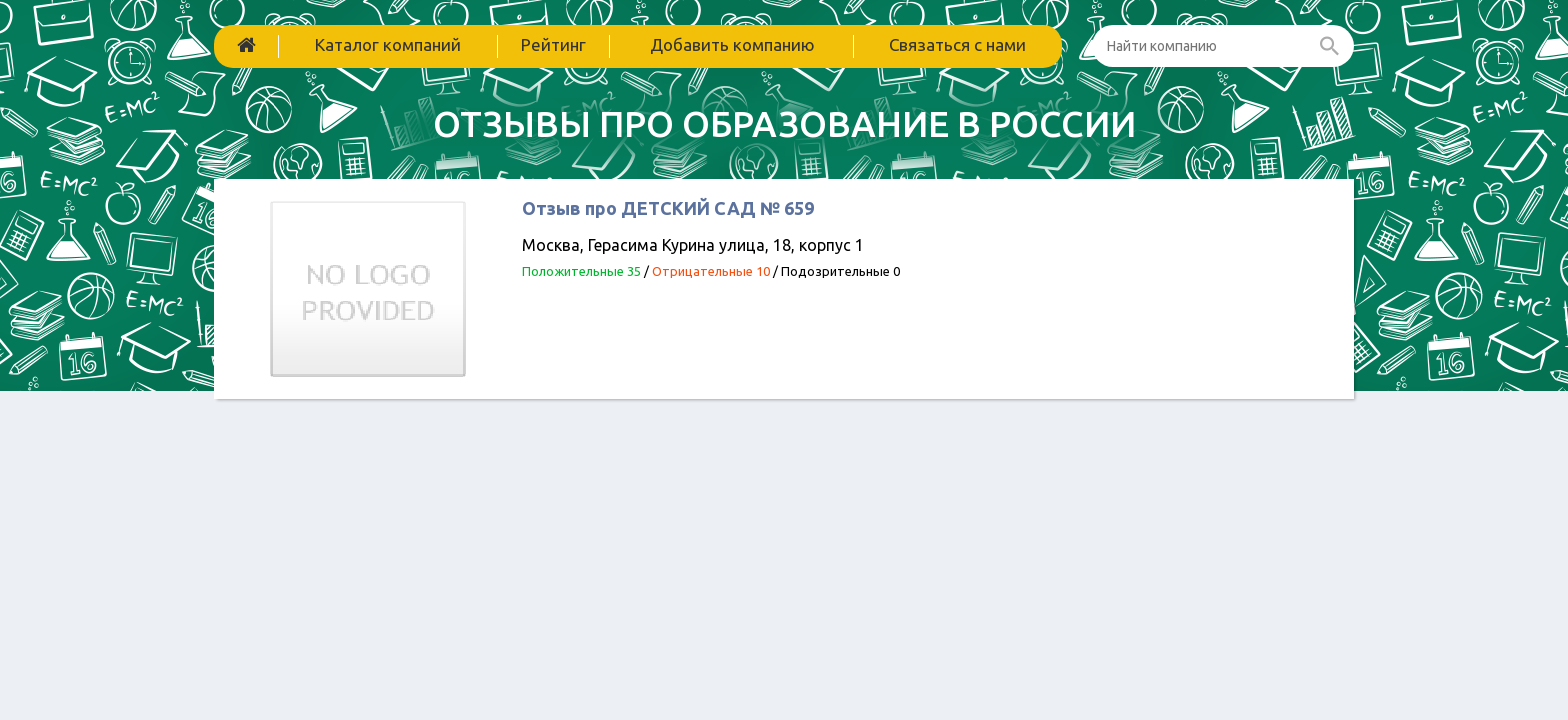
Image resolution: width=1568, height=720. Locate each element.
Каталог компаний (388, 44)
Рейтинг (553, 44)
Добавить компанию (732, 44)
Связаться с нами (957, 44)
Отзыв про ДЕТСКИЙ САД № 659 (668, 208)
